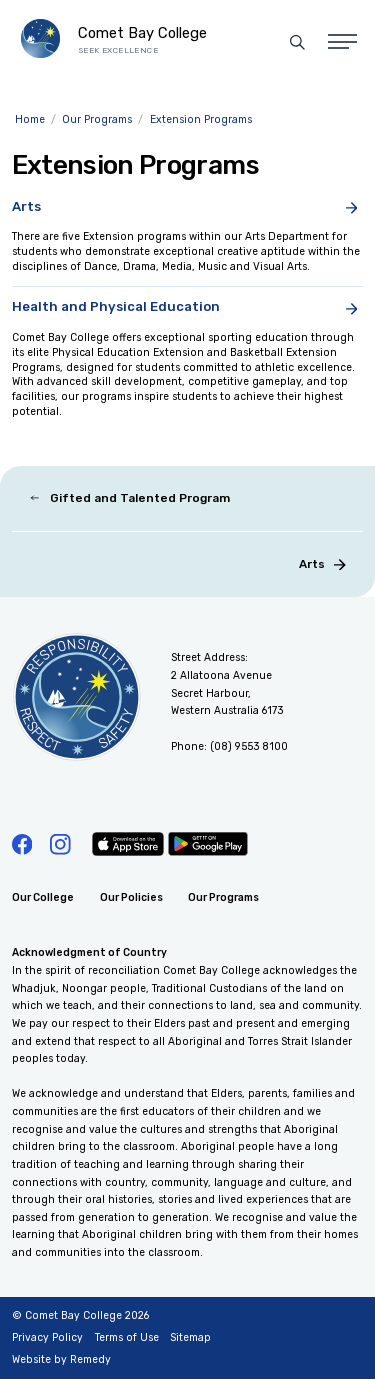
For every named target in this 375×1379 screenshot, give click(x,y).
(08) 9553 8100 (249, 746)
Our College (43, 897)
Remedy (90, 1359)
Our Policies (131, 897)
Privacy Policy (47, 1337)
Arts (322, 563)
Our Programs (223, 897)
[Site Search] (297, 42)
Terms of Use (127, 1337)
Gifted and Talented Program (129, 498)
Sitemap (190, 1337)
